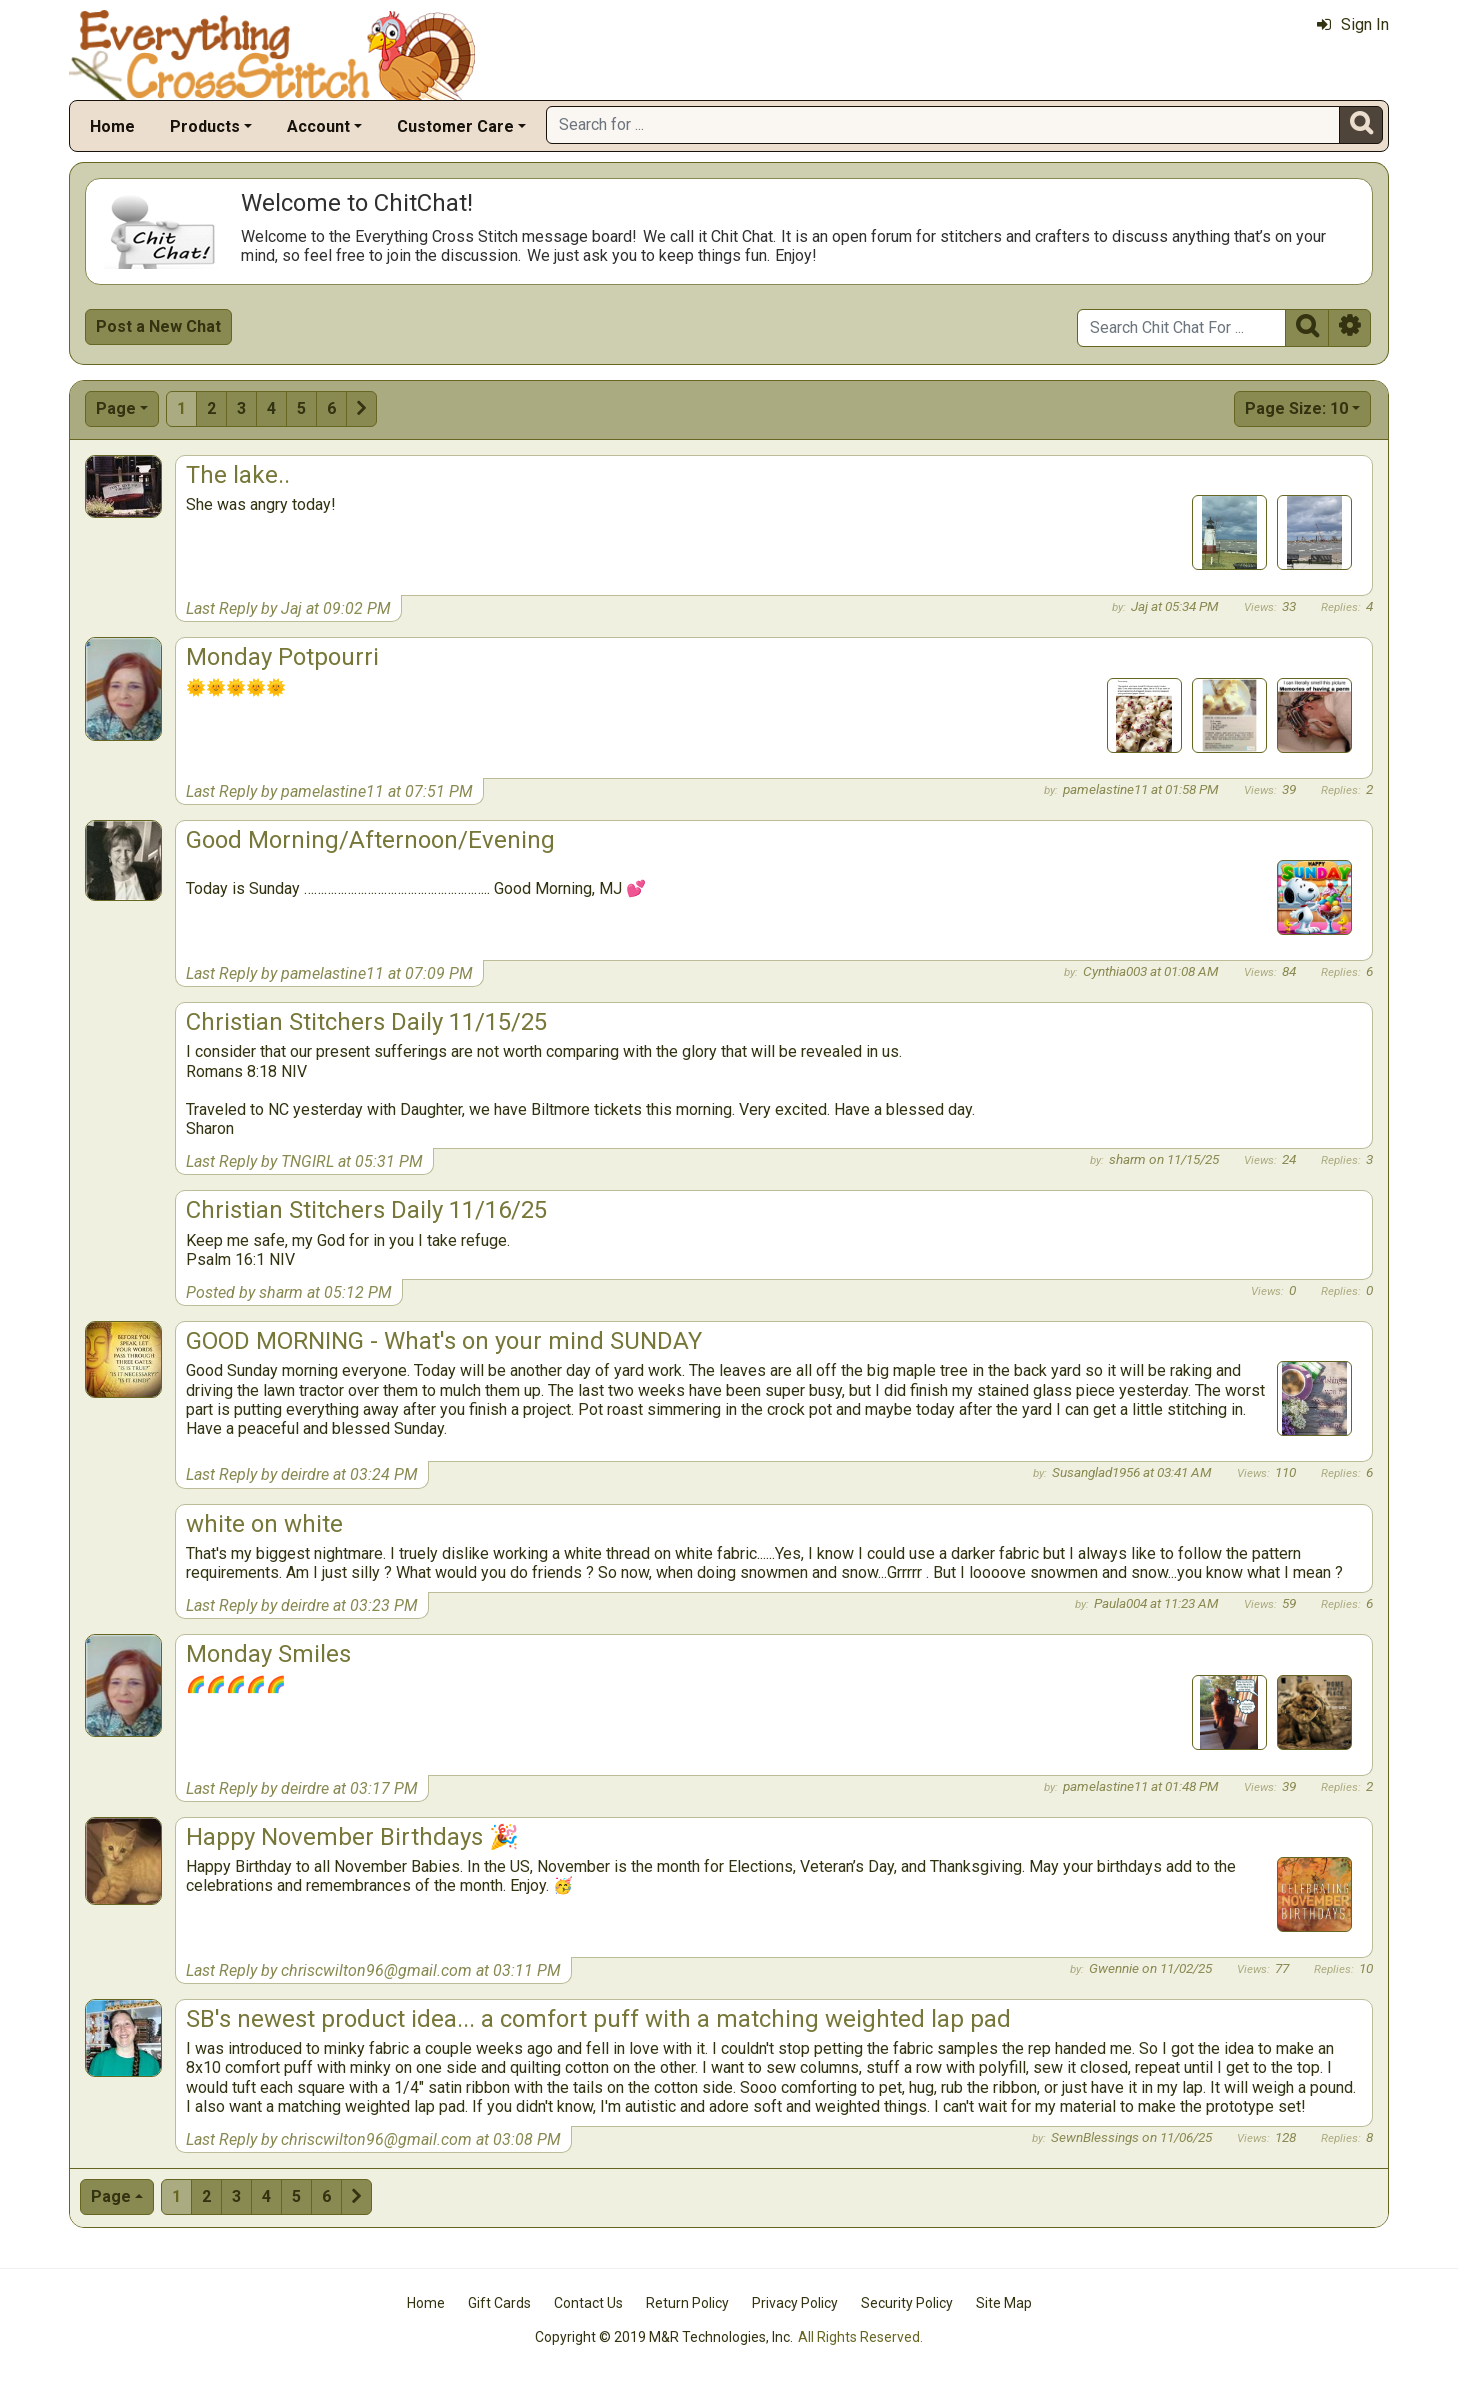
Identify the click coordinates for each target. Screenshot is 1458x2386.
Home (112, 126)
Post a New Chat (158, 326)
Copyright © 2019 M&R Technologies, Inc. (664, 2337)
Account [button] (318, 126)
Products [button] (205, 126)
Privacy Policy (795, 2303)
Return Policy (687, 2303)
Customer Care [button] (455, 126)
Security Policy (907, 2303)
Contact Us (588, 2303)
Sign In (1353, 24)
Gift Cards (499, 2303)
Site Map (1004, 2303)
